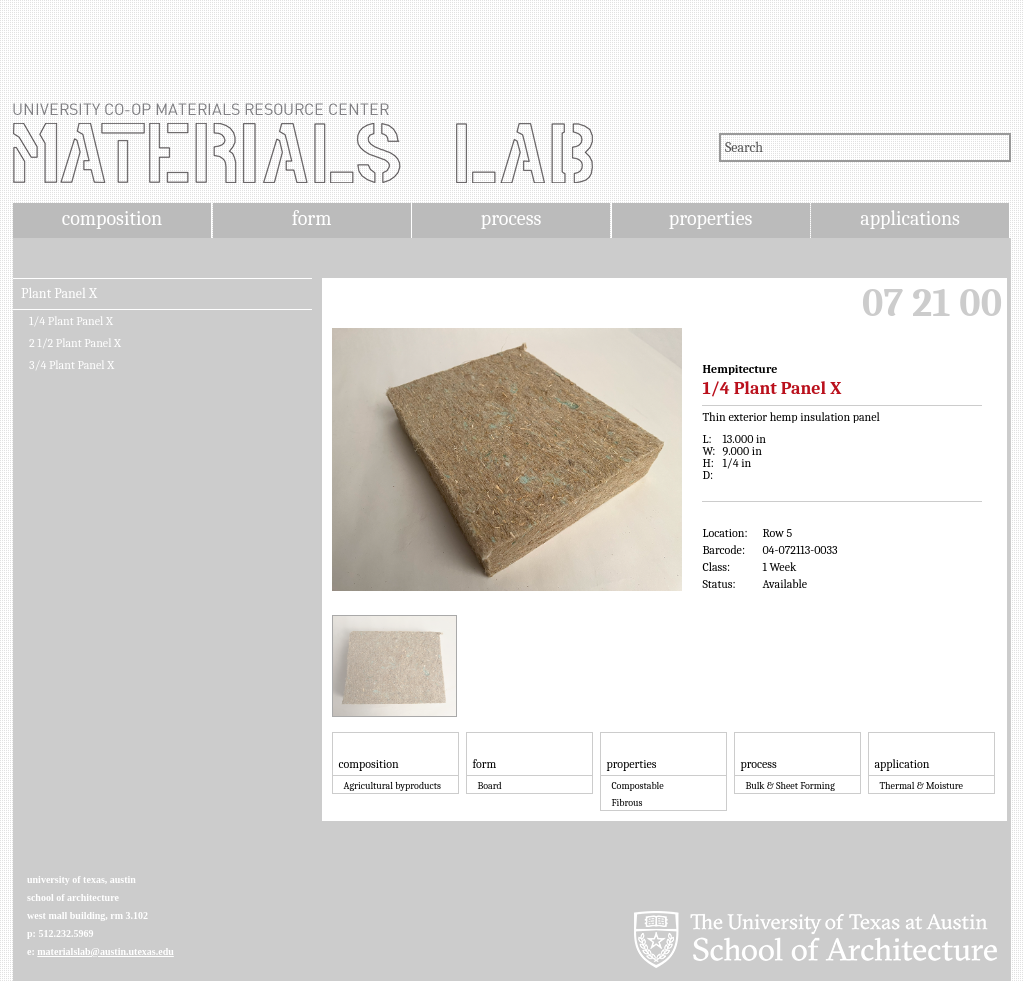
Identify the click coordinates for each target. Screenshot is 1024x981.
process (511, 218)
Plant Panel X (59, 294)
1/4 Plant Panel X (71, 321)
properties (710, 218)
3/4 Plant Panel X (71, 365)
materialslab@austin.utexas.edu (105, 951)
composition (112, 218)
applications (910, 218)
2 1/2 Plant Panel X (75, 343)
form (312, 218)
